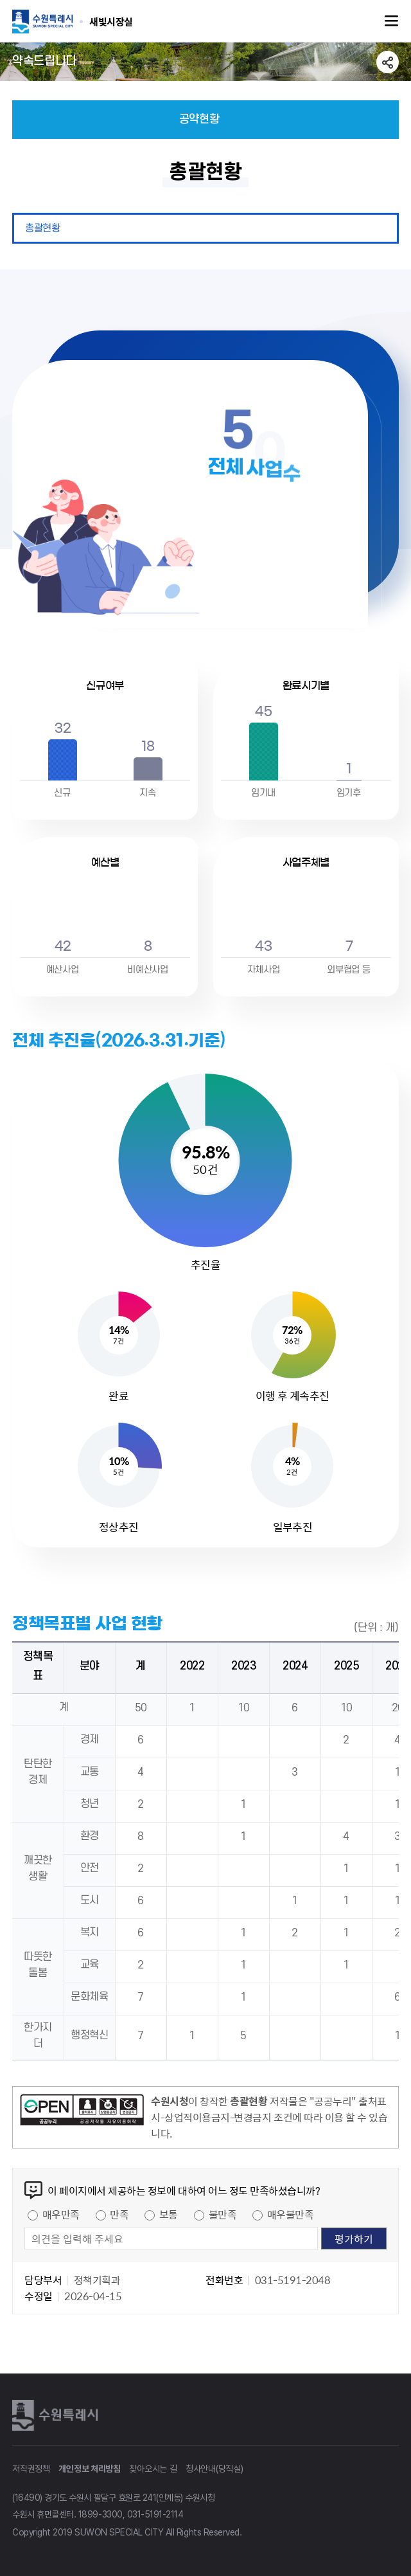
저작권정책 (31, 2468)
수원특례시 (57, 2415)
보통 (168, 2214)
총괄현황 (42, 228)
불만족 (223, 2214)
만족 (119, 2214)
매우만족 (61, 2214)
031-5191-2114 (155, 2514)
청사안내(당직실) (214, 2468)
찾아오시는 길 (153, 2468)
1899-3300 (100, 2514)
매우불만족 (290, 2214)
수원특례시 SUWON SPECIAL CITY (111, 21)
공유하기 (387, 62)
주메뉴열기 (392, 21)
